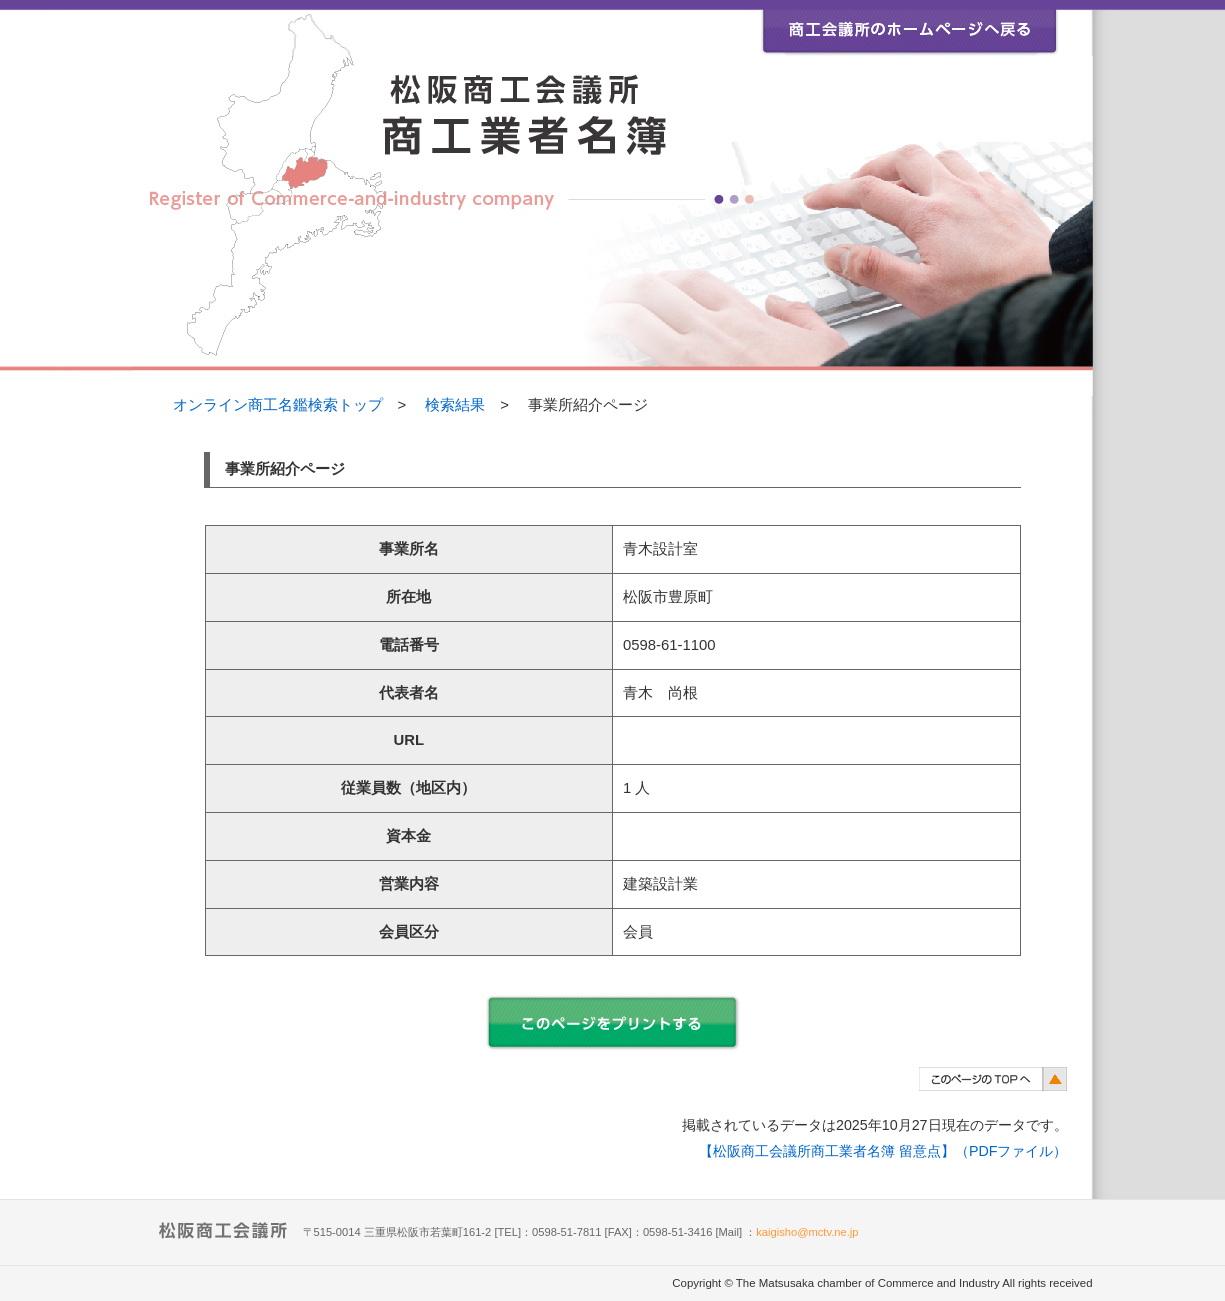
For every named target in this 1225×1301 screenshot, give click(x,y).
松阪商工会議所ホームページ (909, 28)
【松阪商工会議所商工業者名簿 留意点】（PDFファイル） (883, 1151)
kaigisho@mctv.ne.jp (807, 1232)
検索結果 (455, 405)
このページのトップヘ (993, 1078)
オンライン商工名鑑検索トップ (278, 405)
